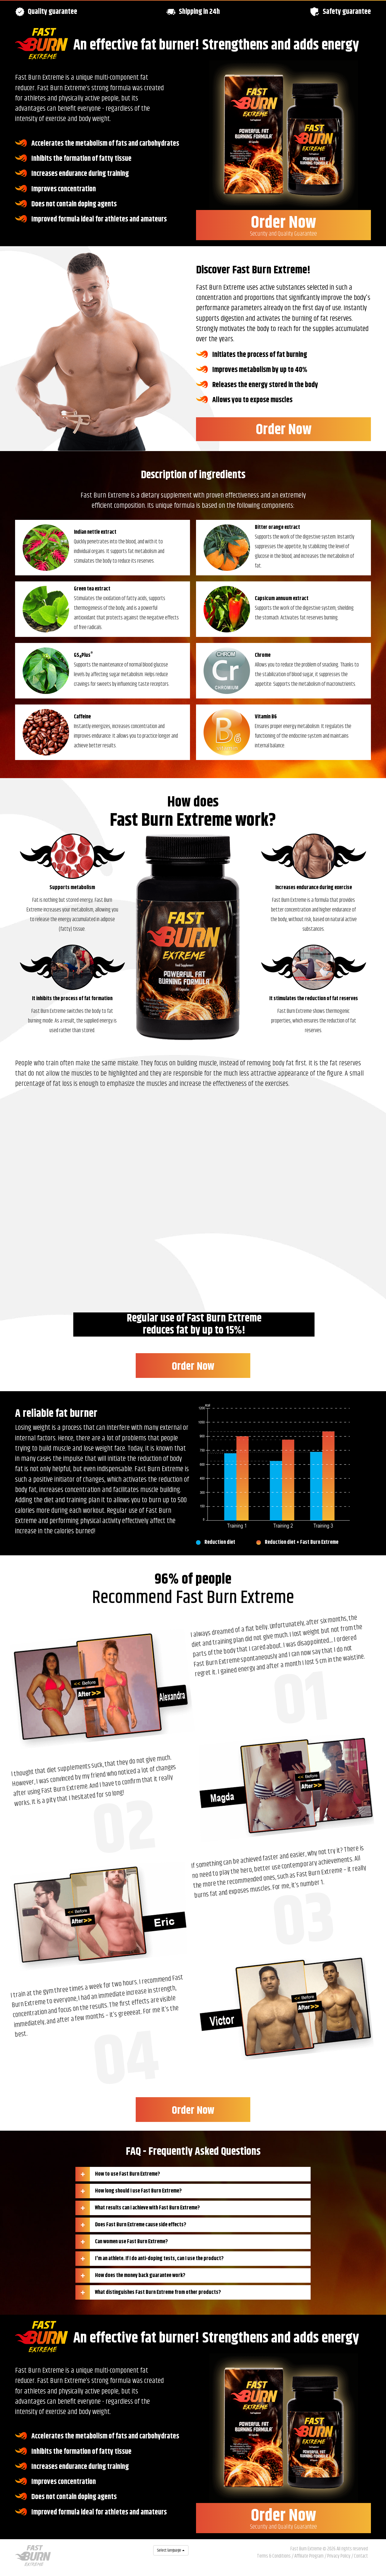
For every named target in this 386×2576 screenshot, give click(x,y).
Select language (171, 2550)
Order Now (283, 224)
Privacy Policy (338, 2556)
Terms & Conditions (274, 2556)
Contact (361, 2556)
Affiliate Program (309, 2556)
